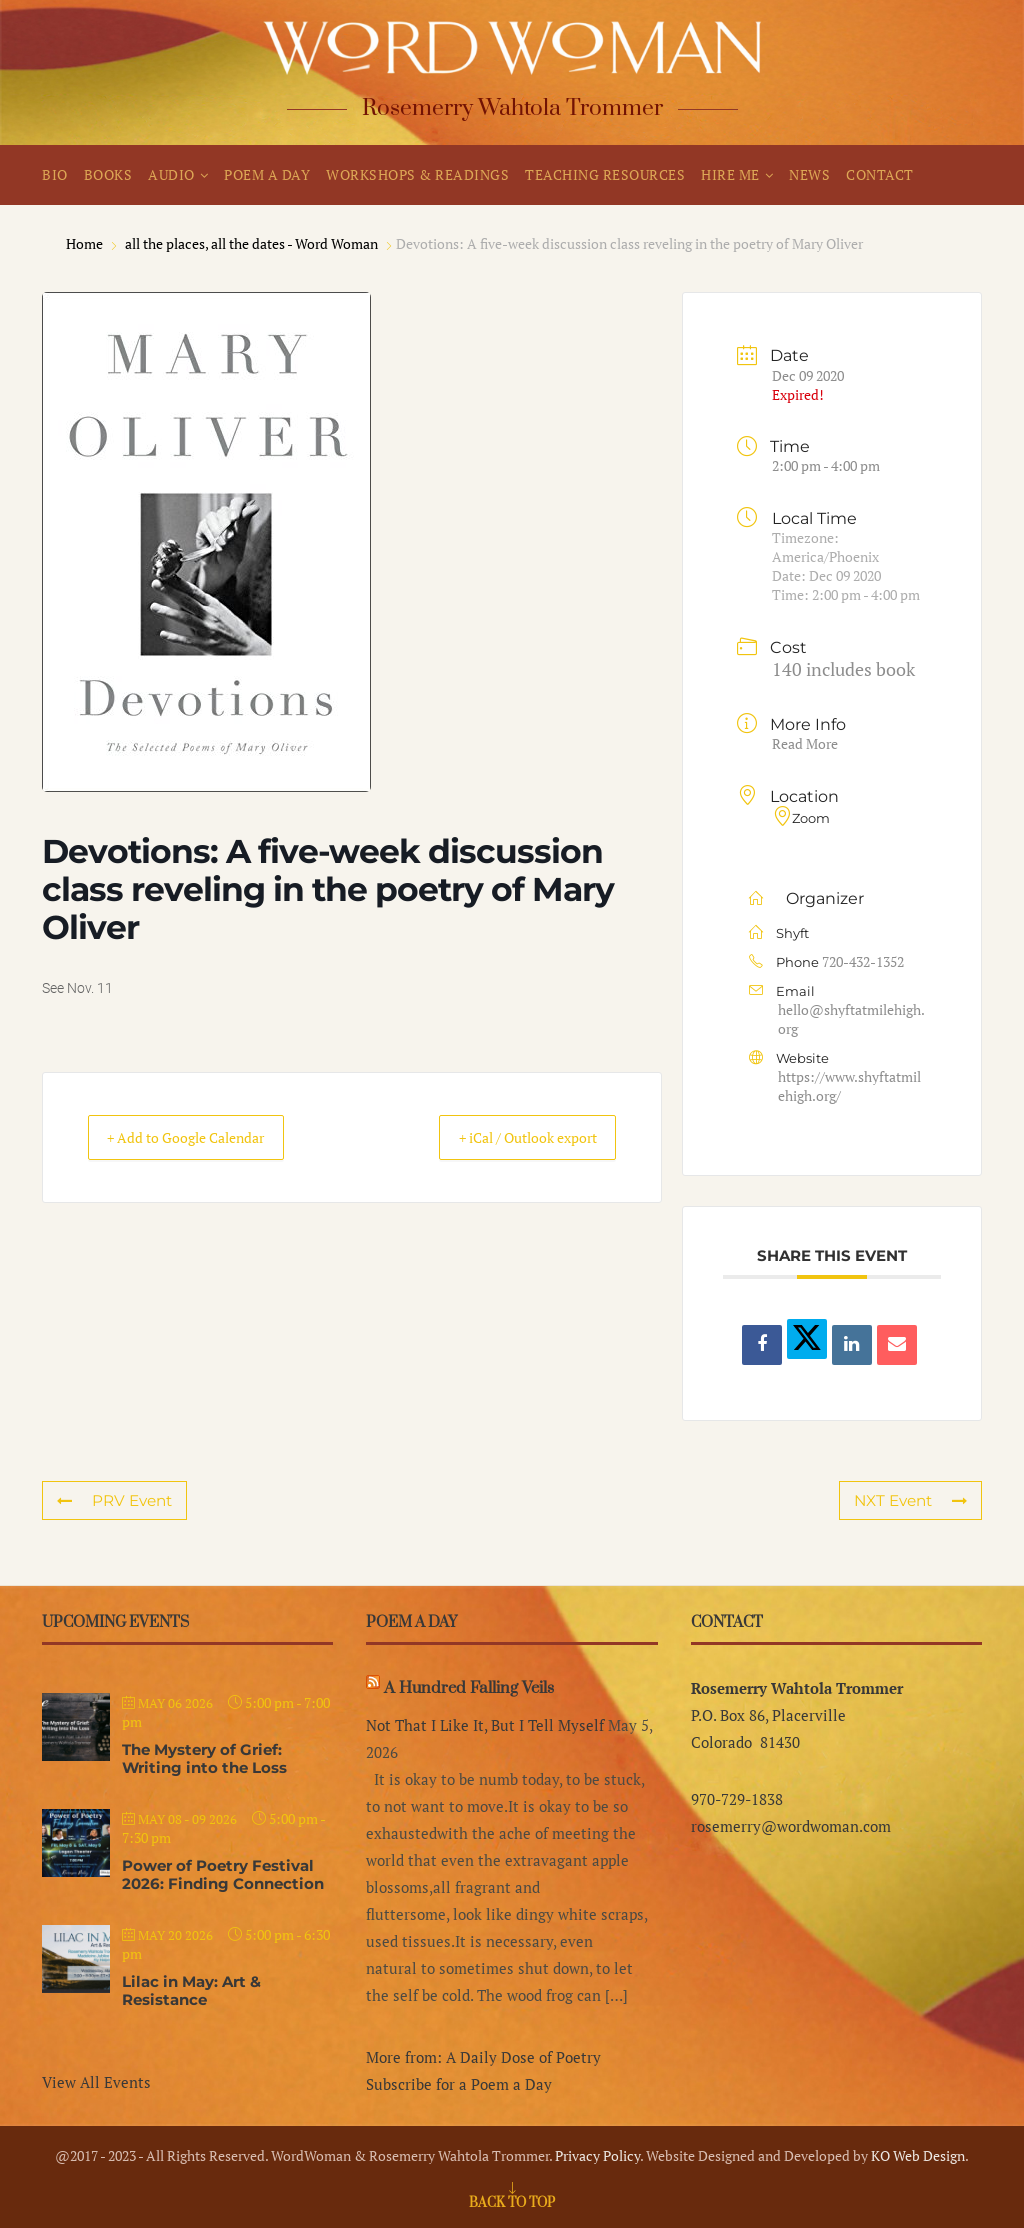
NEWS (809, 174)
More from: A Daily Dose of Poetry (483, 2057)
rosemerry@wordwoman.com (791, 1826)
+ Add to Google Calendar (203, 1138)
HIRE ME (730, 174)
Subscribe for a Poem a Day (459, 2084)
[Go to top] (512, 2201)
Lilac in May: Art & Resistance (191, 1990)
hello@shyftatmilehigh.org (851, 1019)
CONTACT (880, 174)
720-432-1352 (863, 961)
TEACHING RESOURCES (605, 174)
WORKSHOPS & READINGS (417, 174)
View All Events (96, 2082)
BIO (55, 174)
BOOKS (108, 174)
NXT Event (910, 1500)
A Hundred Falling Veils (469, 1688)
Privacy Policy (597, 2155)
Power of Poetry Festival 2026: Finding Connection (223, 1874)
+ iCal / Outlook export (509, 1138)
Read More (805, 743)
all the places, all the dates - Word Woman (251, 243)
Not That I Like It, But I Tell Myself (485, 1725)
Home (86, 243)
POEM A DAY (267, 174)
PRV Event (114, 1500)
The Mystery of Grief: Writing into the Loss (204, 1758)
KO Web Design (918, 2155)
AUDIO (171, 174)
